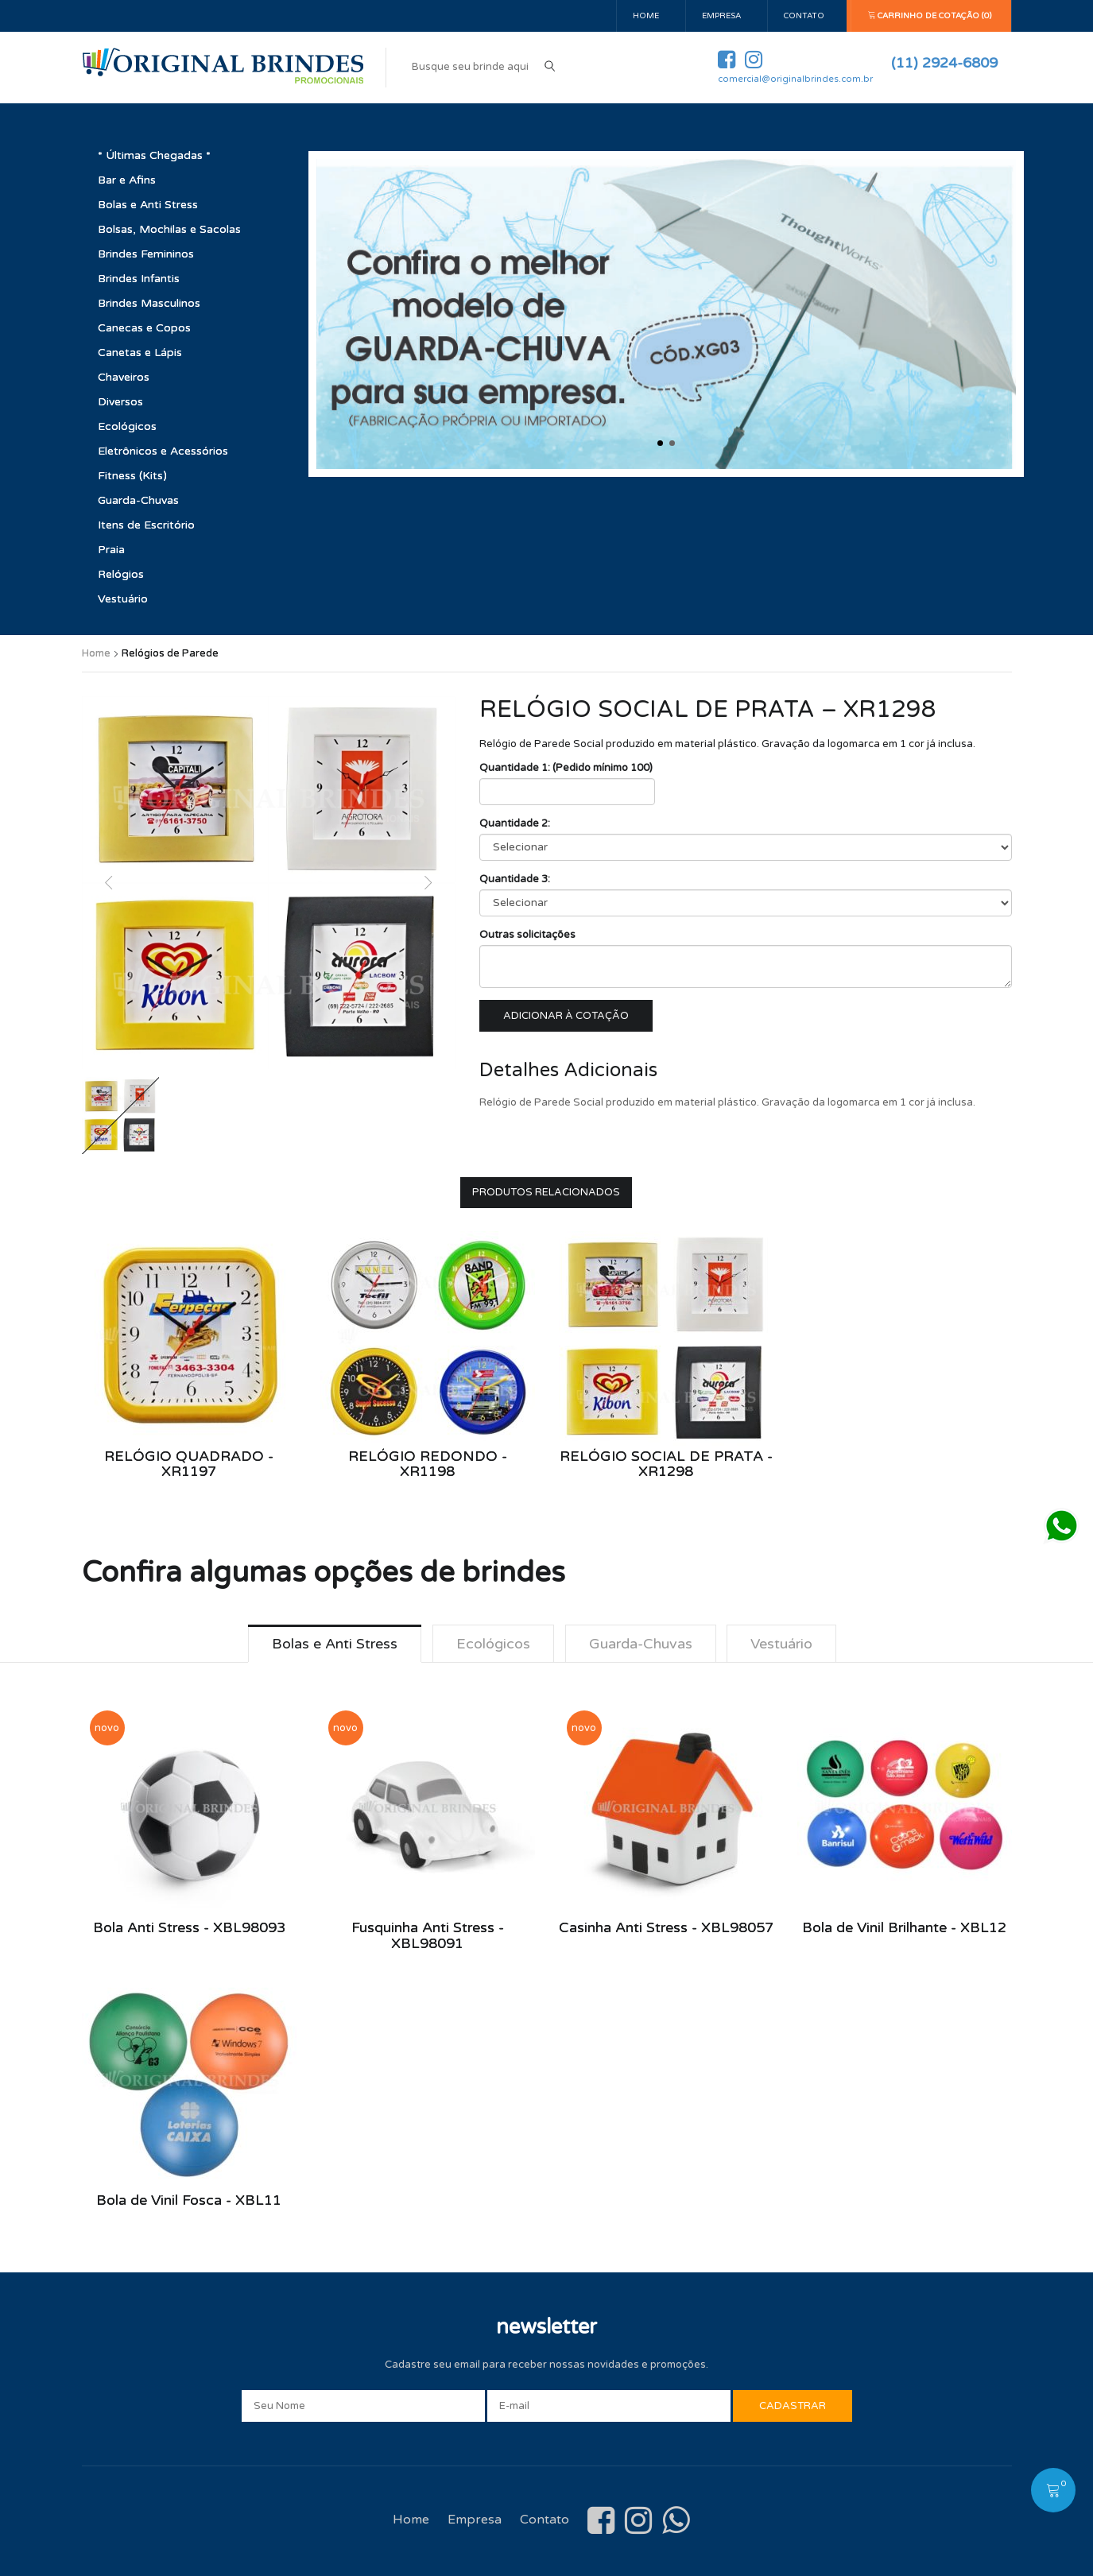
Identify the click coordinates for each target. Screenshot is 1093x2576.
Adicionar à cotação (566, 1015)
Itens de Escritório (146, 525)
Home (646, 16)
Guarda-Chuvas (138, 500)
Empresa (721, 16)
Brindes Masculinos (149, 303)
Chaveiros (123, 377)
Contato (804, 16)
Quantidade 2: (514, 823)
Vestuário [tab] (782, 1643)
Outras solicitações (527, 934)
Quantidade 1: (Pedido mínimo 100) (566, 767)
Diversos (120, 402)
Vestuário (123, 599)
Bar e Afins (127, 180)
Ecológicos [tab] (493, 1643)
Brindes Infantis (139, 278)
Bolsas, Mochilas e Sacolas (169, 229)
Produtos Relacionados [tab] (546, 1192)
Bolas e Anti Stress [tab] (334, 1643)
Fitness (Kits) (132, 475)
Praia (111, 549)
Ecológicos (127, 426)
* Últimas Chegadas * (154, 155)
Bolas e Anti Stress (148, 204)
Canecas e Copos (144, 328)
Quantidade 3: (514, 879)
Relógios (121, 574)
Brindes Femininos (146, 254)
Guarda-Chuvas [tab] (640, 1643)
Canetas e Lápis (140, 352)
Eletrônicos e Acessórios (163, 451)
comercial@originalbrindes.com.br (795, 79)
